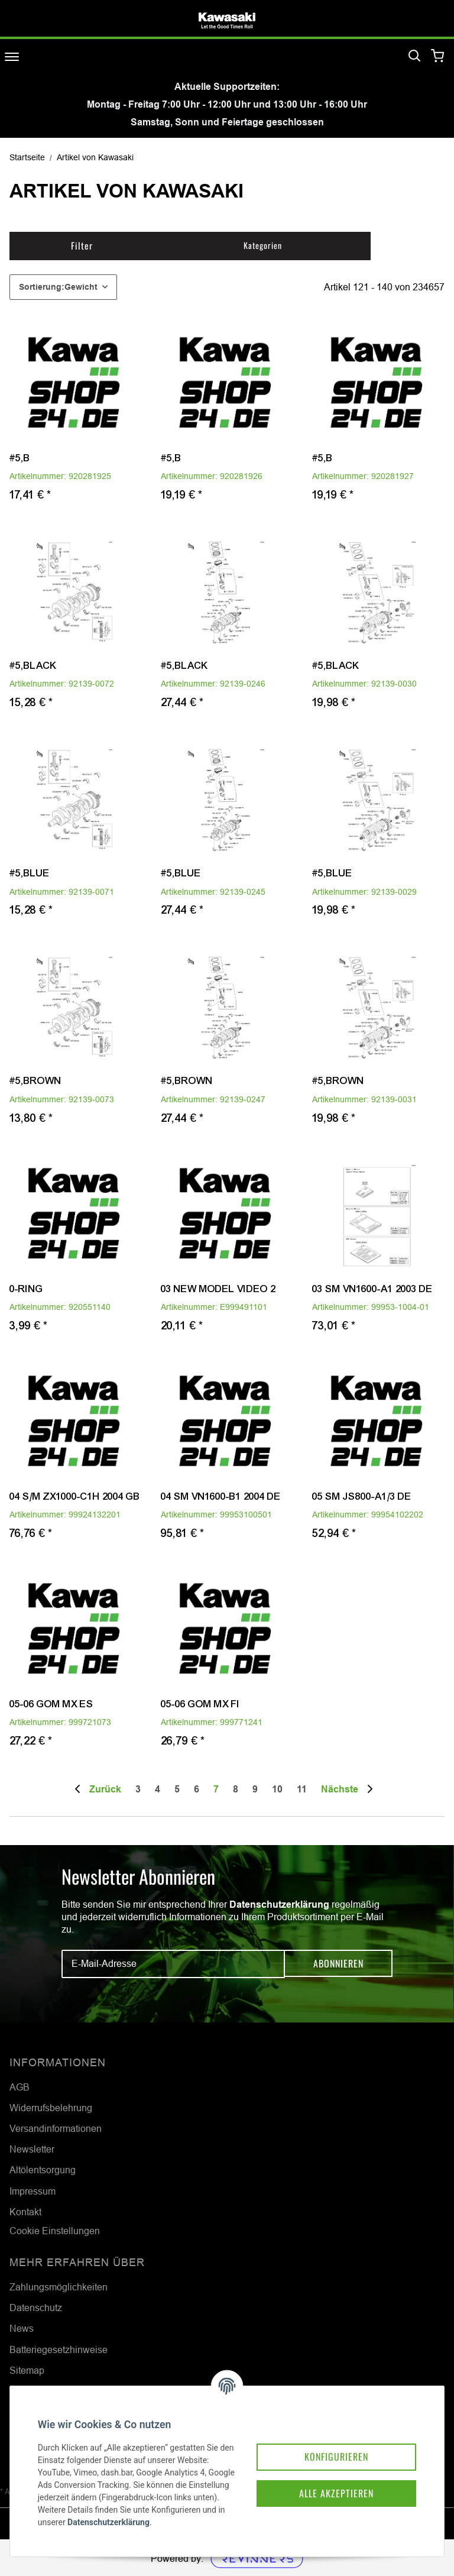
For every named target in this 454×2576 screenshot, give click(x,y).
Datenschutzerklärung (279, 1904)
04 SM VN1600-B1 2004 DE (221, 1496)
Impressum (32, 2191)
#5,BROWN (35, 1081)
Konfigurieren (329, 2442)
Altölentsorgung (42, 2169)
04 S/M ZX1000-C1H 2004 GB (74, 1496)
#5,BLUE (29, 873)
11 (302, 1789)
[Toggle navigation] (12, 56)
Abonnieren (338, 1964)
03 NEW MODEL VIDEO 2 (218, 1289)
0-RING (26, 1289)
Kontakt (25, 2211)
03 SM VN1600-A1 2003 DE (372, 1289)
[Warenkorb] (438, 56)
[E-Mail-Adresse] (173, 1964)
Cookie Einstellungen (54, 2230)
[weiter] (349, 1789)
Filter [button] (82, 245)
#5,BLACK (33, 665)
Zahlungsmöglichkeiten (58, 2286)
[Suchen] (414, 56)
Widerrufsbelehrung (50, 2107)
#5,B (19, 458)
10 (277, 1789)
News (21, 2328)
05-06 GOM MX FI (200, 1704)
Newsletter (31, 2149)
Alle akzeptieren (328, 2480)
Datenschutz (35, 2307)
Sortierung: (58, 287)
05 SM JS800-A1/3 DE (361, 1496)
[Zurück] (99, 1789)
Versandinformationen (55, 2128)
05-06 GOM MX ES (51, 1704)
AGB (19, 2087)
